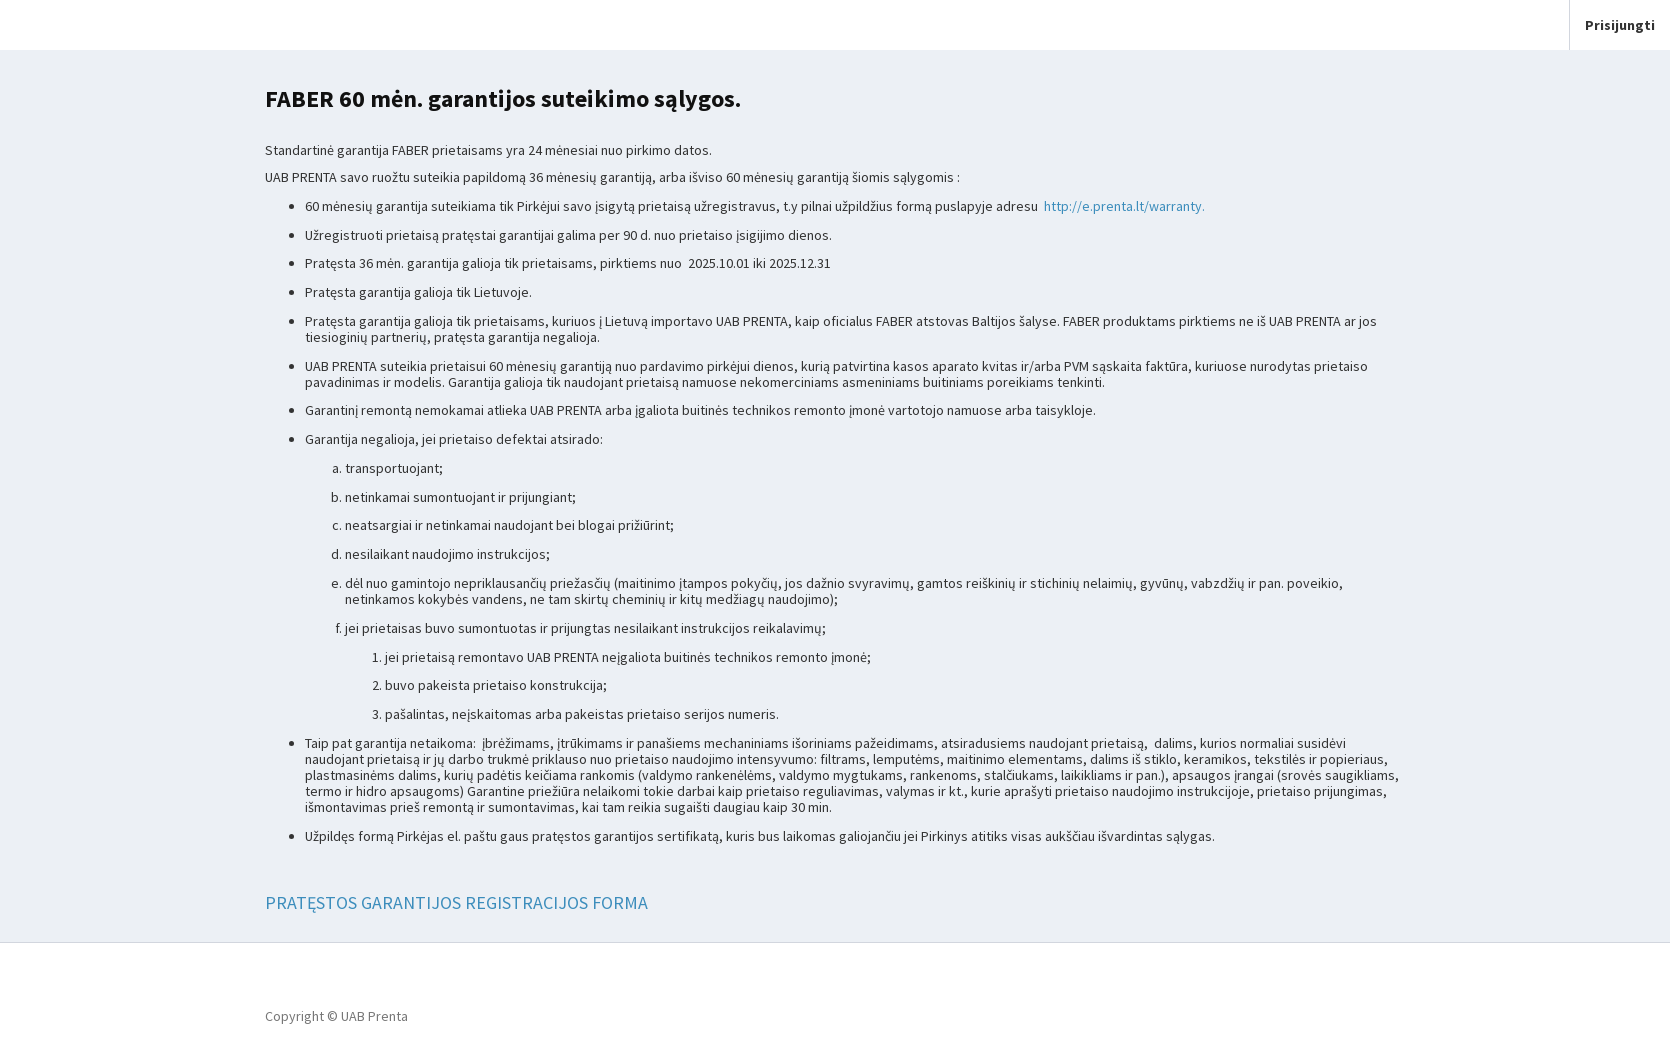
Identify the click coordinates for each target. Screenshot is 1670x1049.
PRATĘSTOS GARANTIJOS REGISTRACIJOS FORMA (456, 902)
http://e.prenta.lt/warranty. (1124, 206)
